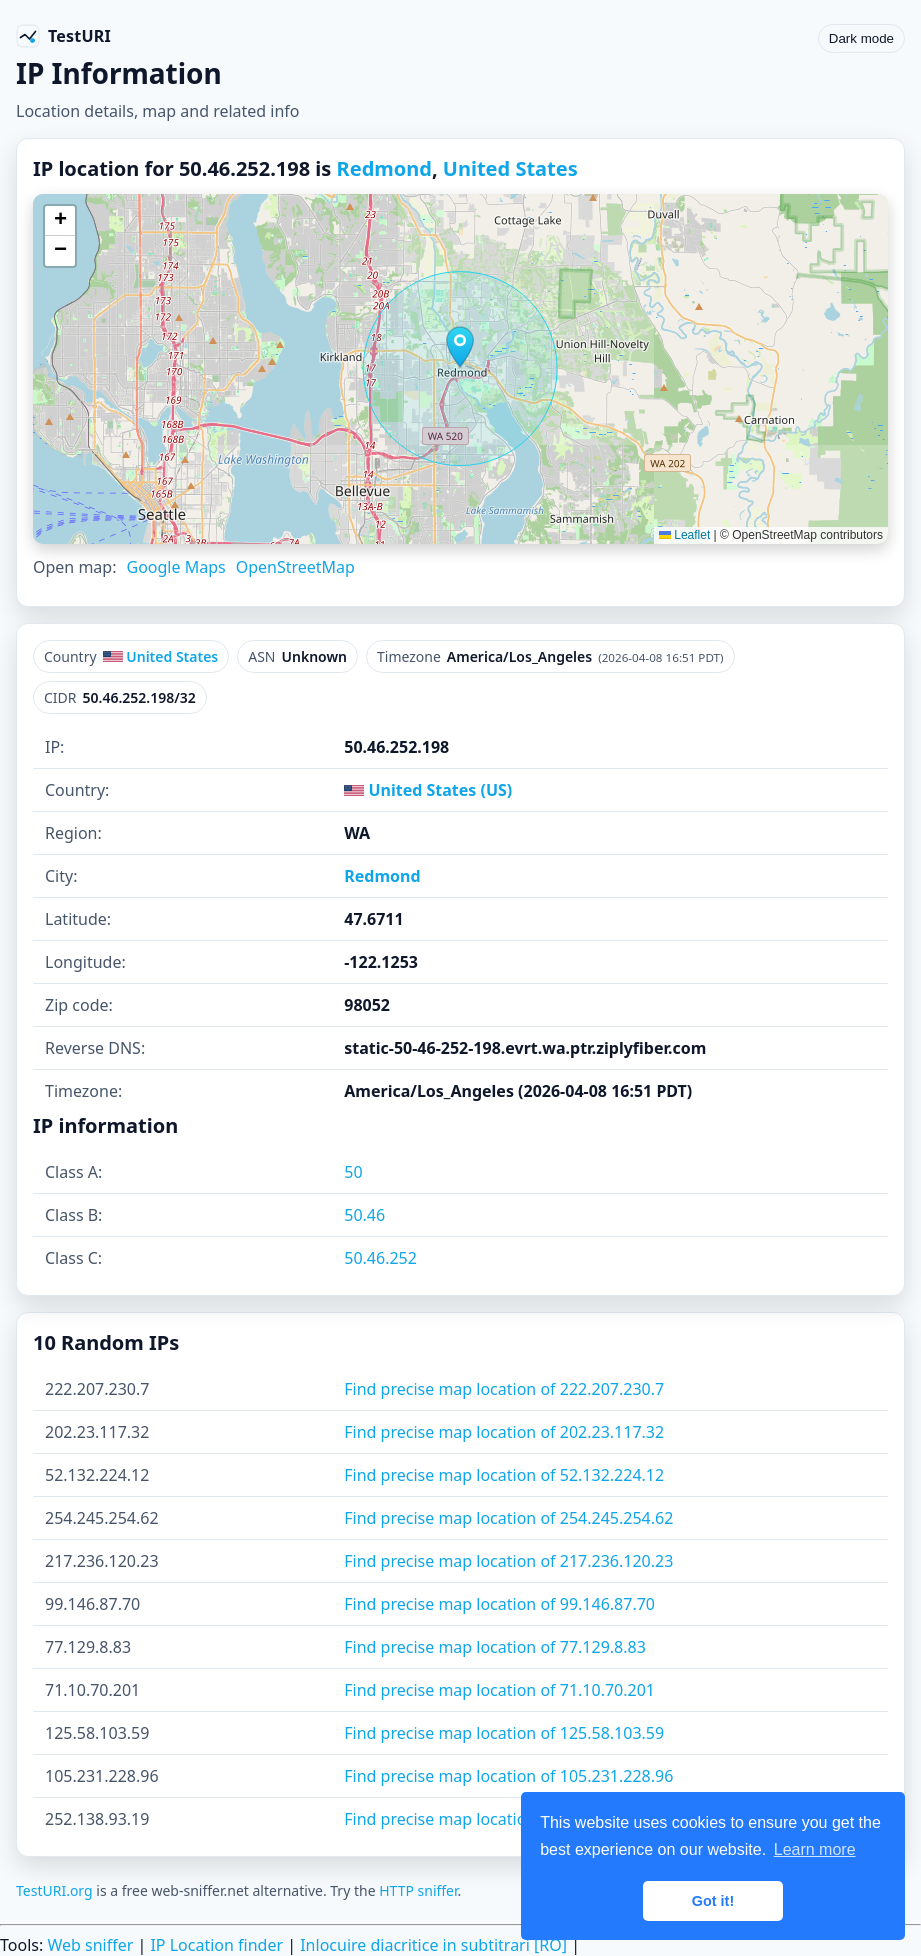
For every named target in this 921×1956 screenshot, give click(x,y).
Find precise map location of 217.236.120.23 (508, 1561)
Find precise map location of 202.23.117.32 (504, 1432)
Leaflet (684, 535)
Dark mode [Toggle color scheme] (861, 38)
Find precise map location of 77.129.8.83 (495, 1647)
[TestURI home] (63, 36)
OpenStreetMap (295, 567)
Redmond (384, 168)
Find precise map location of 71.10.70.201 (499, 1690)
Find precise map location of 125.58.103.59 (504, 1733)
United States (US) (428, 790)
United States (510, 168)
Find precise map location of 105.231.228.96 (508, 1776)
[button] (460, 347)
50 (353, 1172)
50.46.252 (380, 1258)
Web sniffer (90, 1945)
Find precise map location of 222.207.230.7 (504, 1389)
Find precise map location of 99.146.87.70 (499, 1604)
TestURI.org (54, 1890)
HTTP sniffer (418, 1890)
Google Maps (175, 567)
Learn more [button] (815, 1849)
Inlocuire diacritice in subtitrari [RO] (433, 1945)
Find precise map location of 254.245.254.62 (508, 1518)
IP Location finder (216, 1945)
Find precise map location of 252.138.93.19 (504, 1819)
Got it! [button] (713, 1901)
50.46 (364, 1215)
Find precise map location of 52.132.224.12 (504, 1475)
